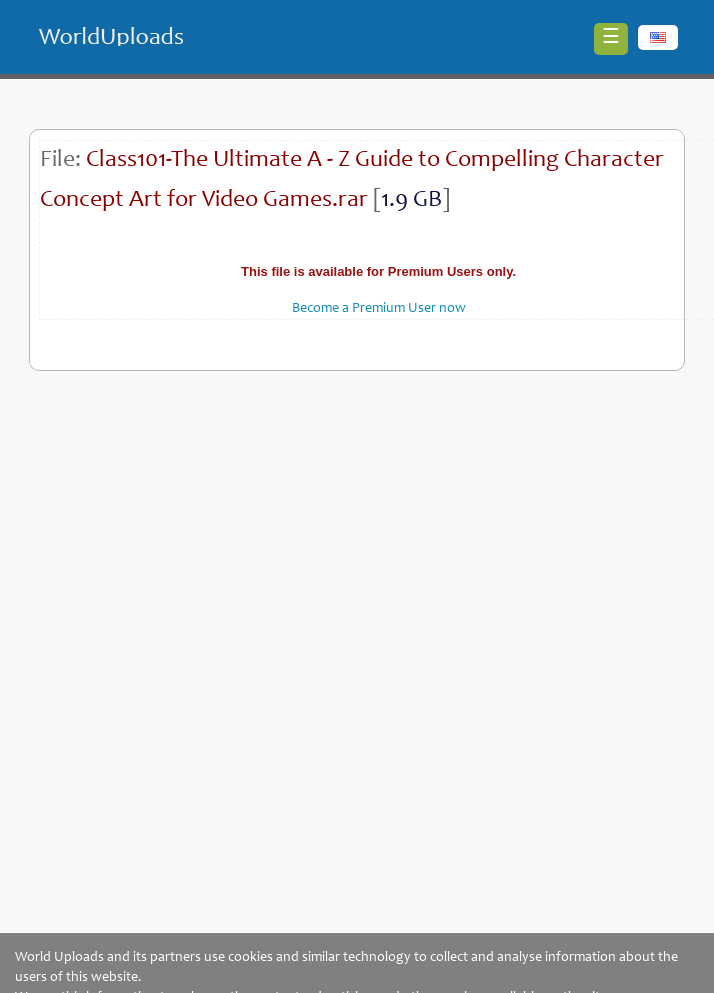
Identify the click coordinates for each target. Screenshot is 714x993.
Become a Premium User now (379, 309)
